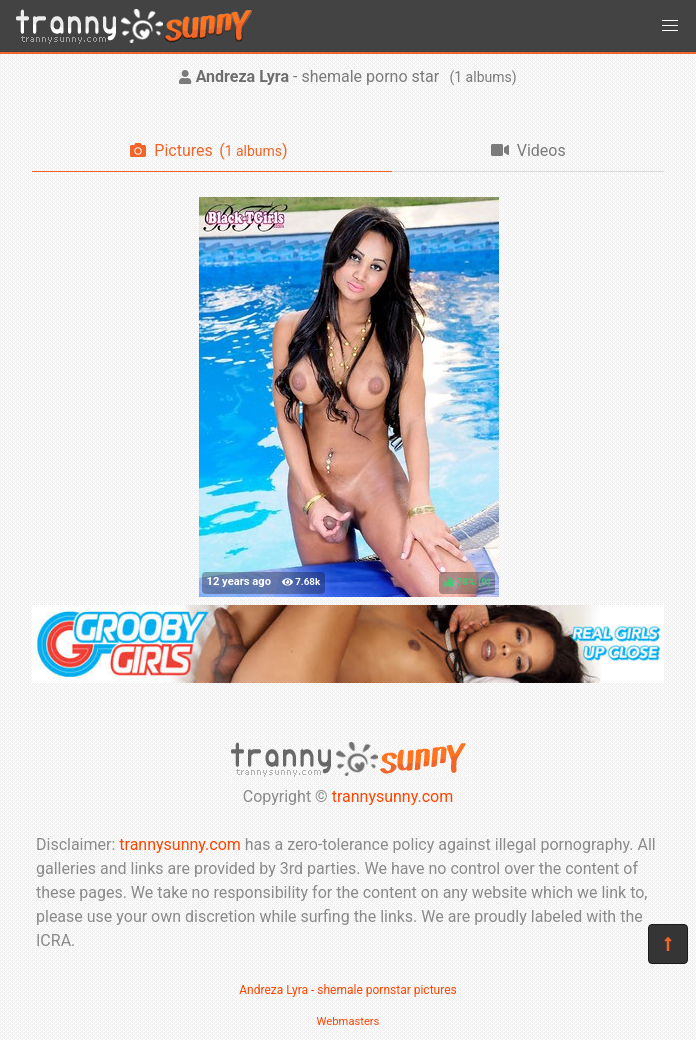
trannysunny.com (393, 796)
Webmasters (348, 1021)
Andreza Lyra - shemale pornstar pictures (347, 990)
